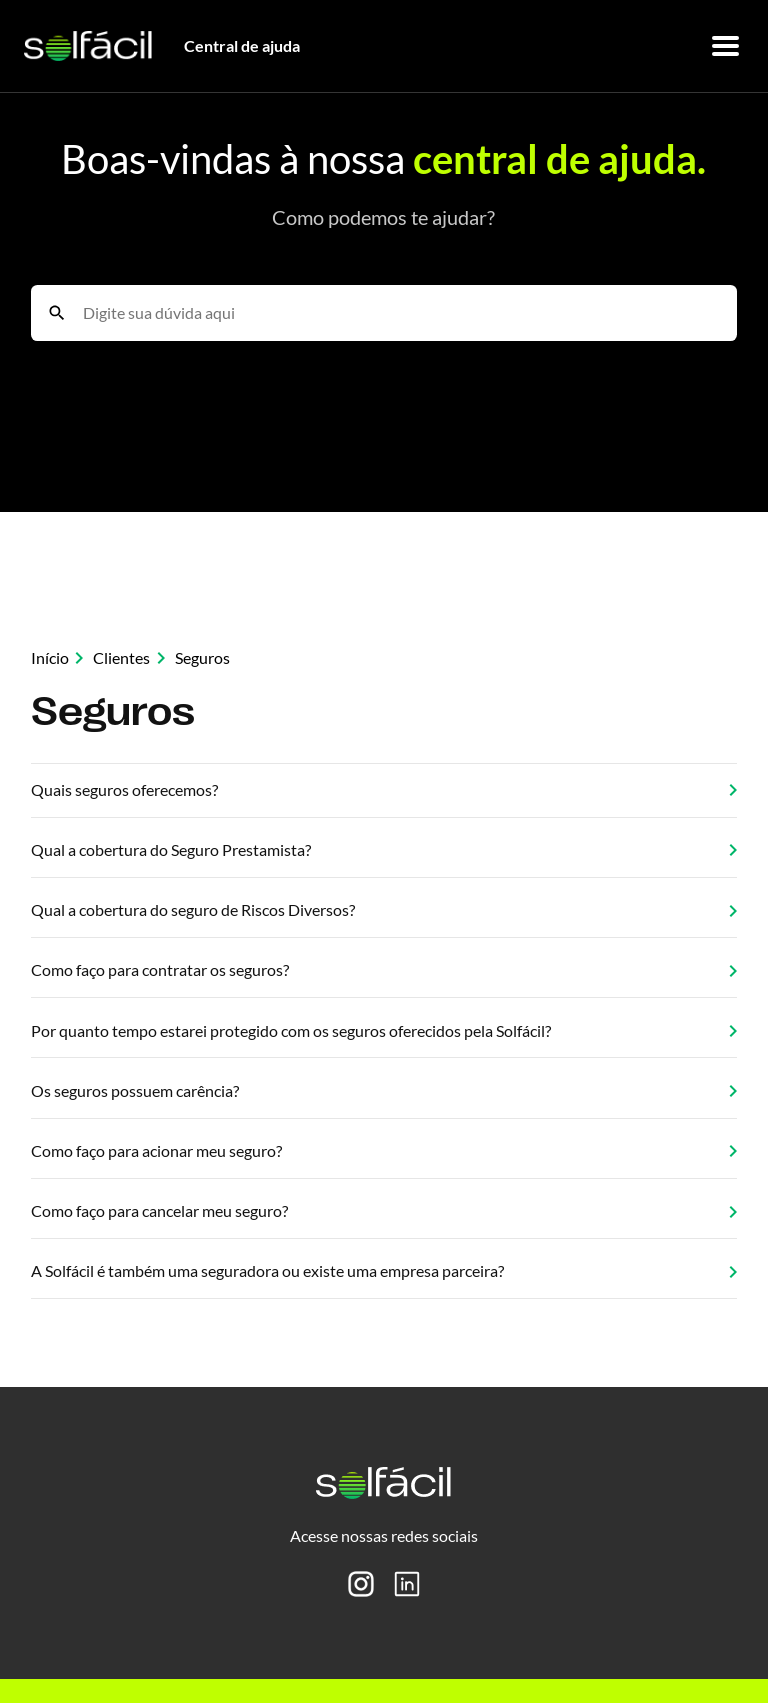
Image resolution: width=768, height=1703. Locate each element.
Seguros (202, 657)
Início (50, 657)
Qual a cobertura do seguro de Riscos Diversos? (384, 909)
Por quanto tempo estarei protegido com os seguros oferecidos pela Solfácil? (384, 1030)
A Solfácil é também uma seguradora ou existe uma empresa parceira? (384, 1270)
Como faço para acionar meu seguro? (384, 1150)
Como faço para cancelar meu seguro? (384, 1210)
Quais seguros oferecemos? (384, 789)
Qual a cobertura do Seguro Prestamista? (384, 849)
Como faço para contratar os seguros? (384, 969)
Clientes (121, 657)
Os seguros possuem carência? (384, 1090)
